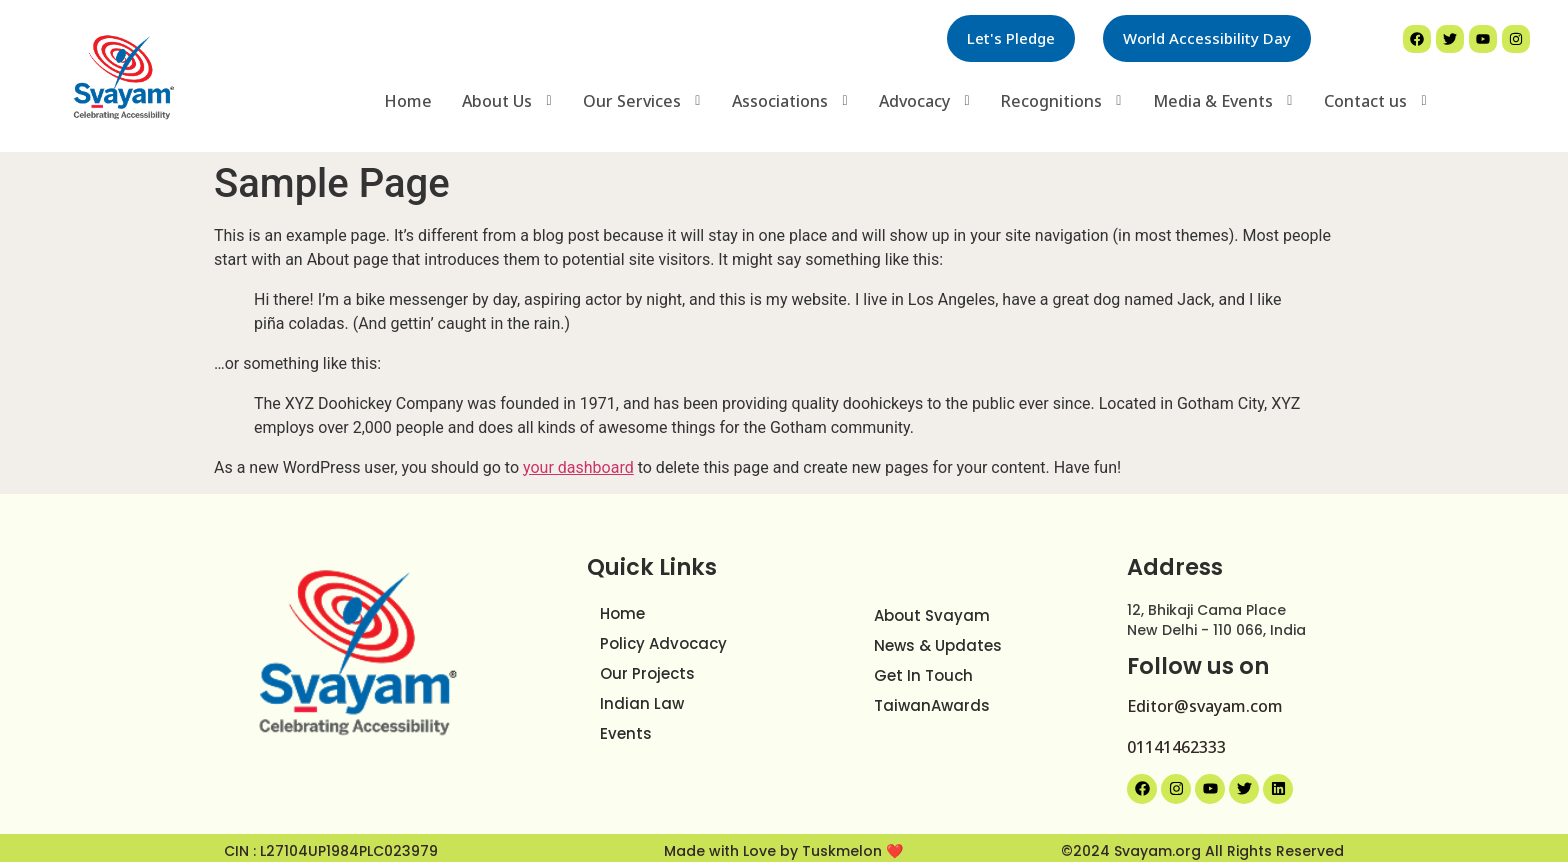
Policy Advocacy (663, 636)
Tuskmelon (844, 845)
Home (622, 606)
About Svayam (932, 608)
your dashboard (578, 460)
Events (626, 726)
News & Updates (938, 638)
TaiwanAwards (932, 698)
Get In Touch (923, 668)
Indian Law (642, 696)
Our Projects (647, 666)
